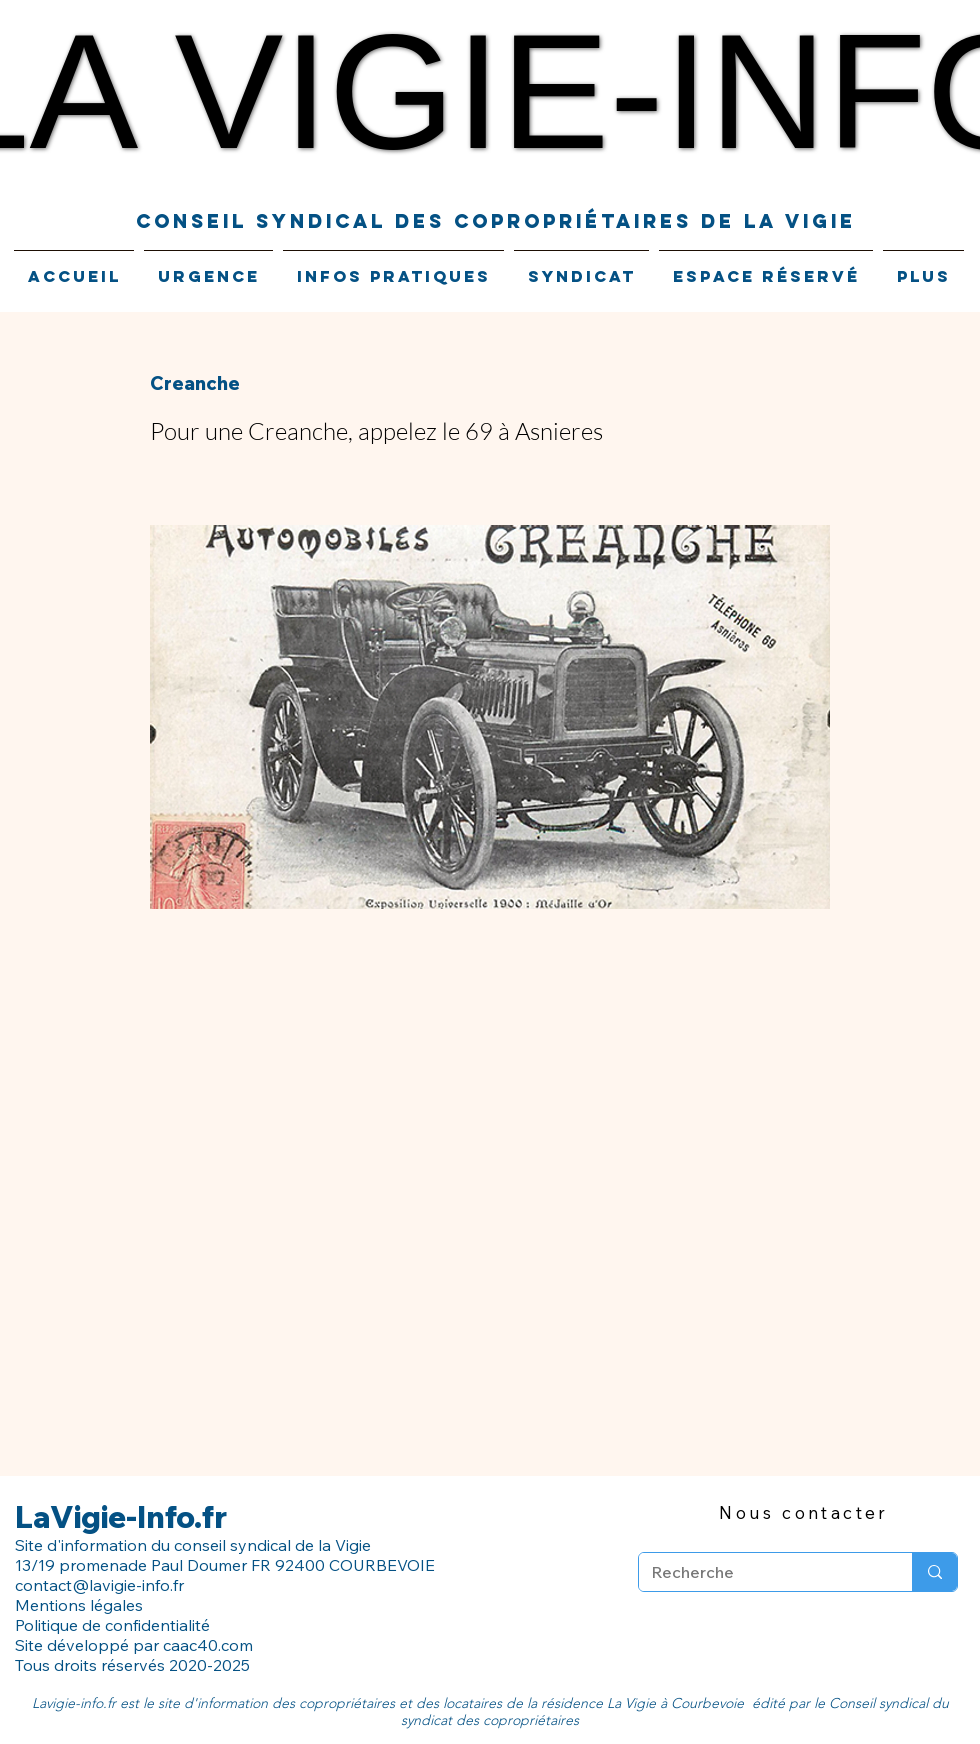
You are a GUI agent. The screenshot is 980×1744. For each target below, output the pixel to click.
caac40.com (208, 1645)
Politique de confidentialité (114, 1625)
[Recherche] (760, 1572)
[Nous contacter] (804, 1512)
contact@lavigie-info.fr (99, 1585)
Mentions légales (79, 1605)
